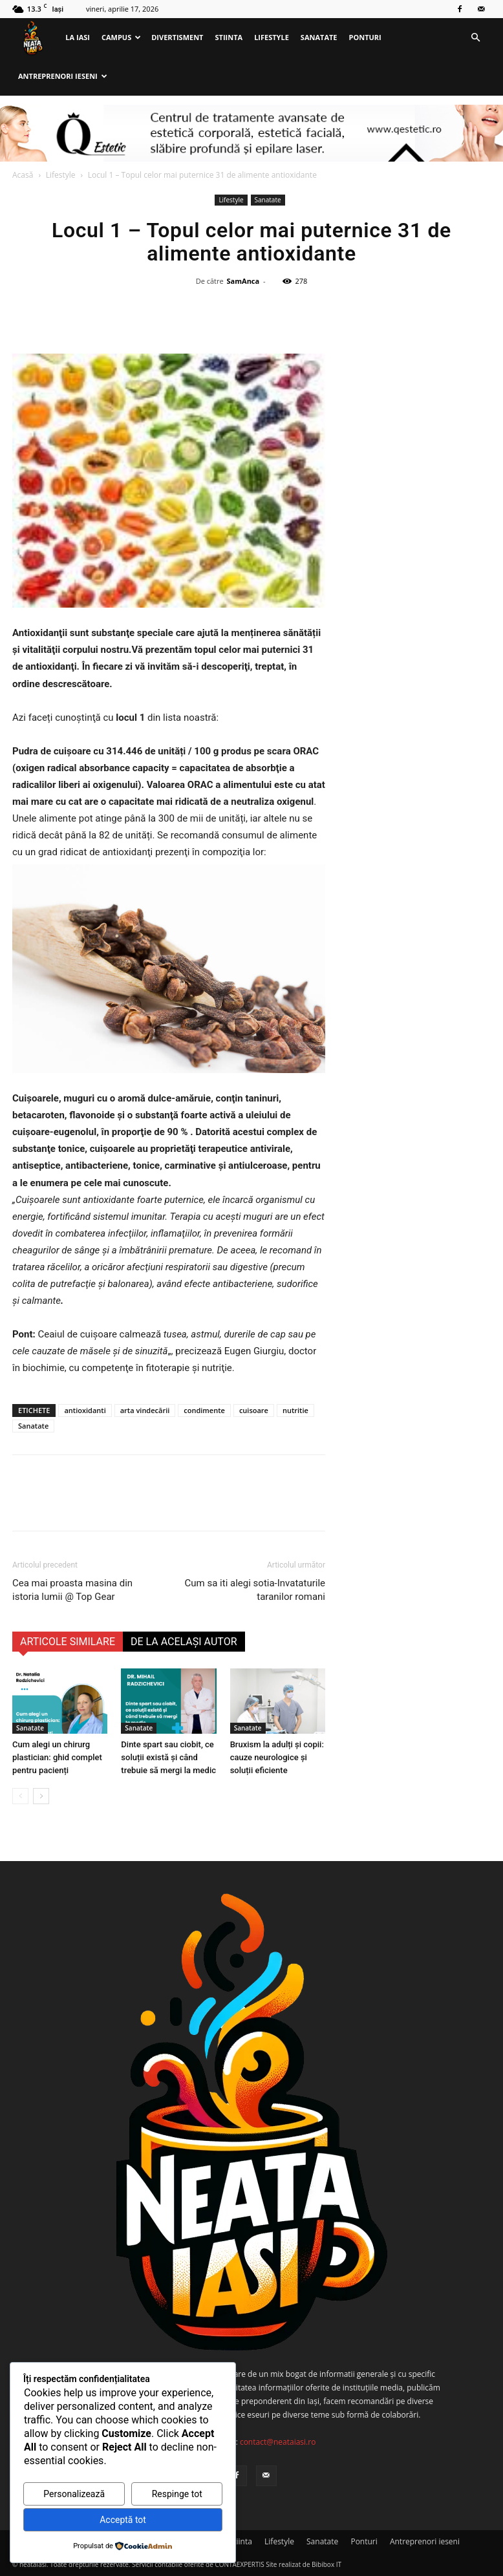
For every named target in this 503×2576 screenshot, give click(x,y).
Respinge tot (177, 2494)
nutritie (295, 1410)
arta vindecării (145, 1410)
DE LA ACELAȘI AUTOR (184, 1641)
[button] (475, 38)
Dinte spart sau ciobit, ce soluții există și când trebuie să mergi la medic (168, 1757)
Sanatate (319, 37)
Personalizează (74, 2494)
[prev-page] (20, 1796)
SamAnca (243, 281)
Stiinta (229, 37)
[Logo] (35, 38)
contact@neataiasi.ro (278, 2441)
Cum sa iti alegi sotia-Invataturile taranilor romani (255, 1589)
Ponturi (365, 37)
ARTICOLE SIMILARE (67, 1641)
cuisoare (253, 1410)
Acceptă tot (123, 2520)
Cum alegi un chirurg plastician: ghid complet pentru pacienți (57, 1757)
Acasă (22, 174)
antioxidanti (84, 1410)
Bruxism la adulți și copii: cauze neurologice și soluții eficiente (277, 1757)
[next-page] (41, 1796)
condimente (204, 1410)
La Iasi (77, 37)
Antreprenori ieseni (62, 76)
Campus (121, 37)
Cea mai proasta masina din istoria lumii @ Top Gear (72, 1589)
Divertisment (177, 37)
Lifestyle (271, 37)
